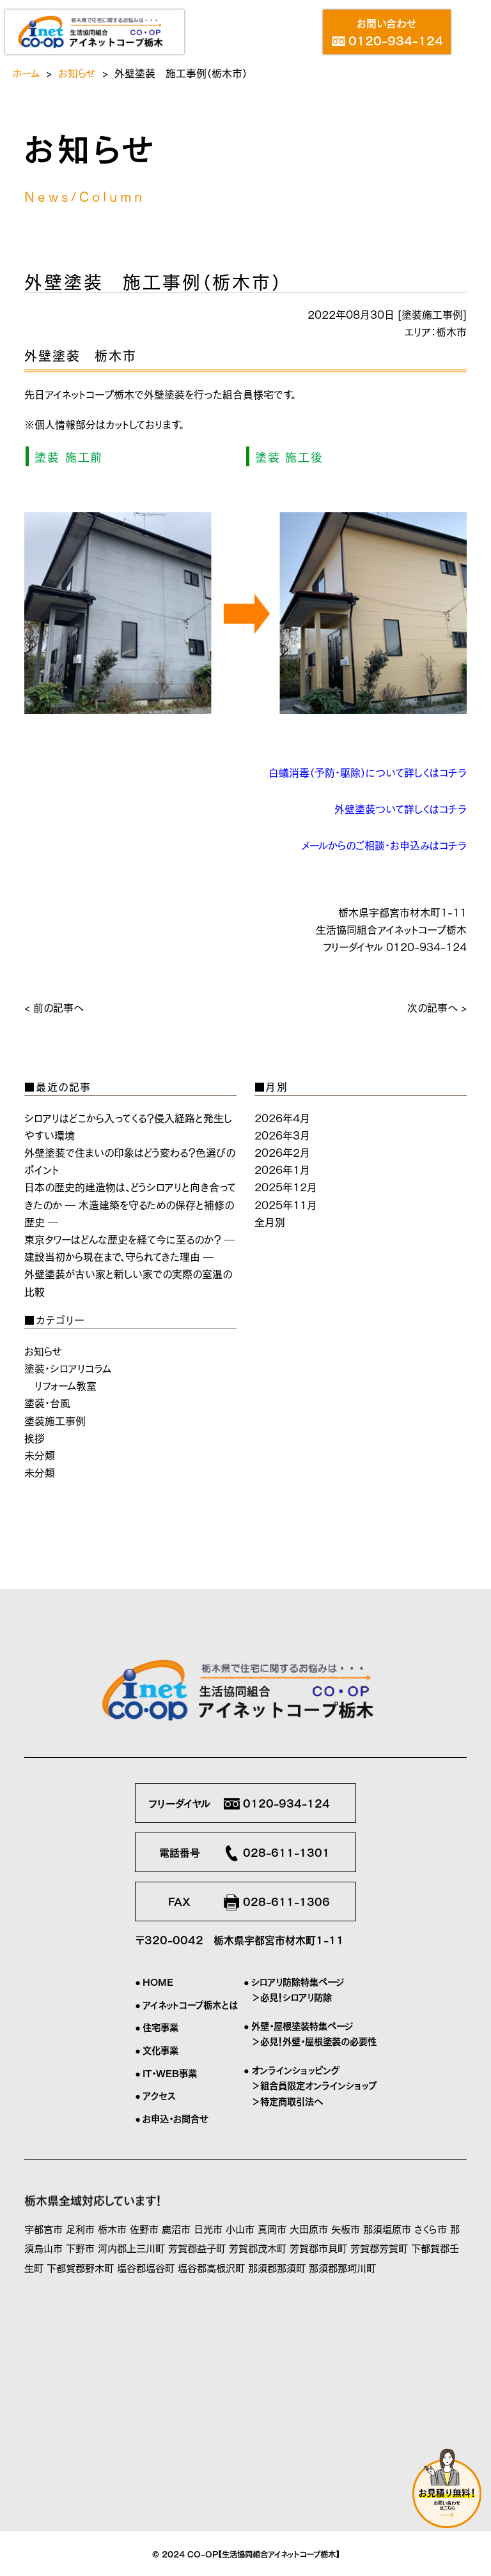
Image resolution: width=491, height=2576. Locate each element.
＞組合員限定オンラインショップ (314, 2085)
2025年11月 (285, 1204)
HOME (158, 1981)
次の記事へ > (437, 1006)
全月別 (269, 1221)
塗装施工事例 (432, 313)
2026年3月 (282, 1134)
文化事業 (160, 2050)
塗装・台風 (47, 1402)
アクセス (159, 2095)
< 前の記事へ (54, 1006)
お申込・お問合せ (175, 2118)
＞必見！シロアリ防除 (291, 1997)
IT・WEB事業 (170, 2073)
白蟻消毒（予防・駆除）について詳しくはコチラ (368, 771)
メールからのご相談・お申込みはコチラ (384, 844)
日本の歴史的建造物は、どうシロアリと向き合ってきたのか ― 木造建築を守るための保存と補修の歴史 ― (130, 1203)
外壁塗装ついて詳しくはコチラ (400, 808)
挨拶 (34, 1437)
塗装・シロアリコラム (67, 1367)
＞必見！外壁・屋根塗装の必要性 (314, 2041)
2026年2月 (282, 1151)
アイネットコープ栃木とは (190, 2004)
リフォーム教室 (66, 1384)
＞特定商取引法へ (287, 2101)
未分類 (39, 1454)
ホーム (26, 72)
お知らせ (77, 72)
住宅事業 (160, 2027)
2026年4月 (282, 1117)
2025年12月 (285, 1186)
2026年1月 (282, 1169)
